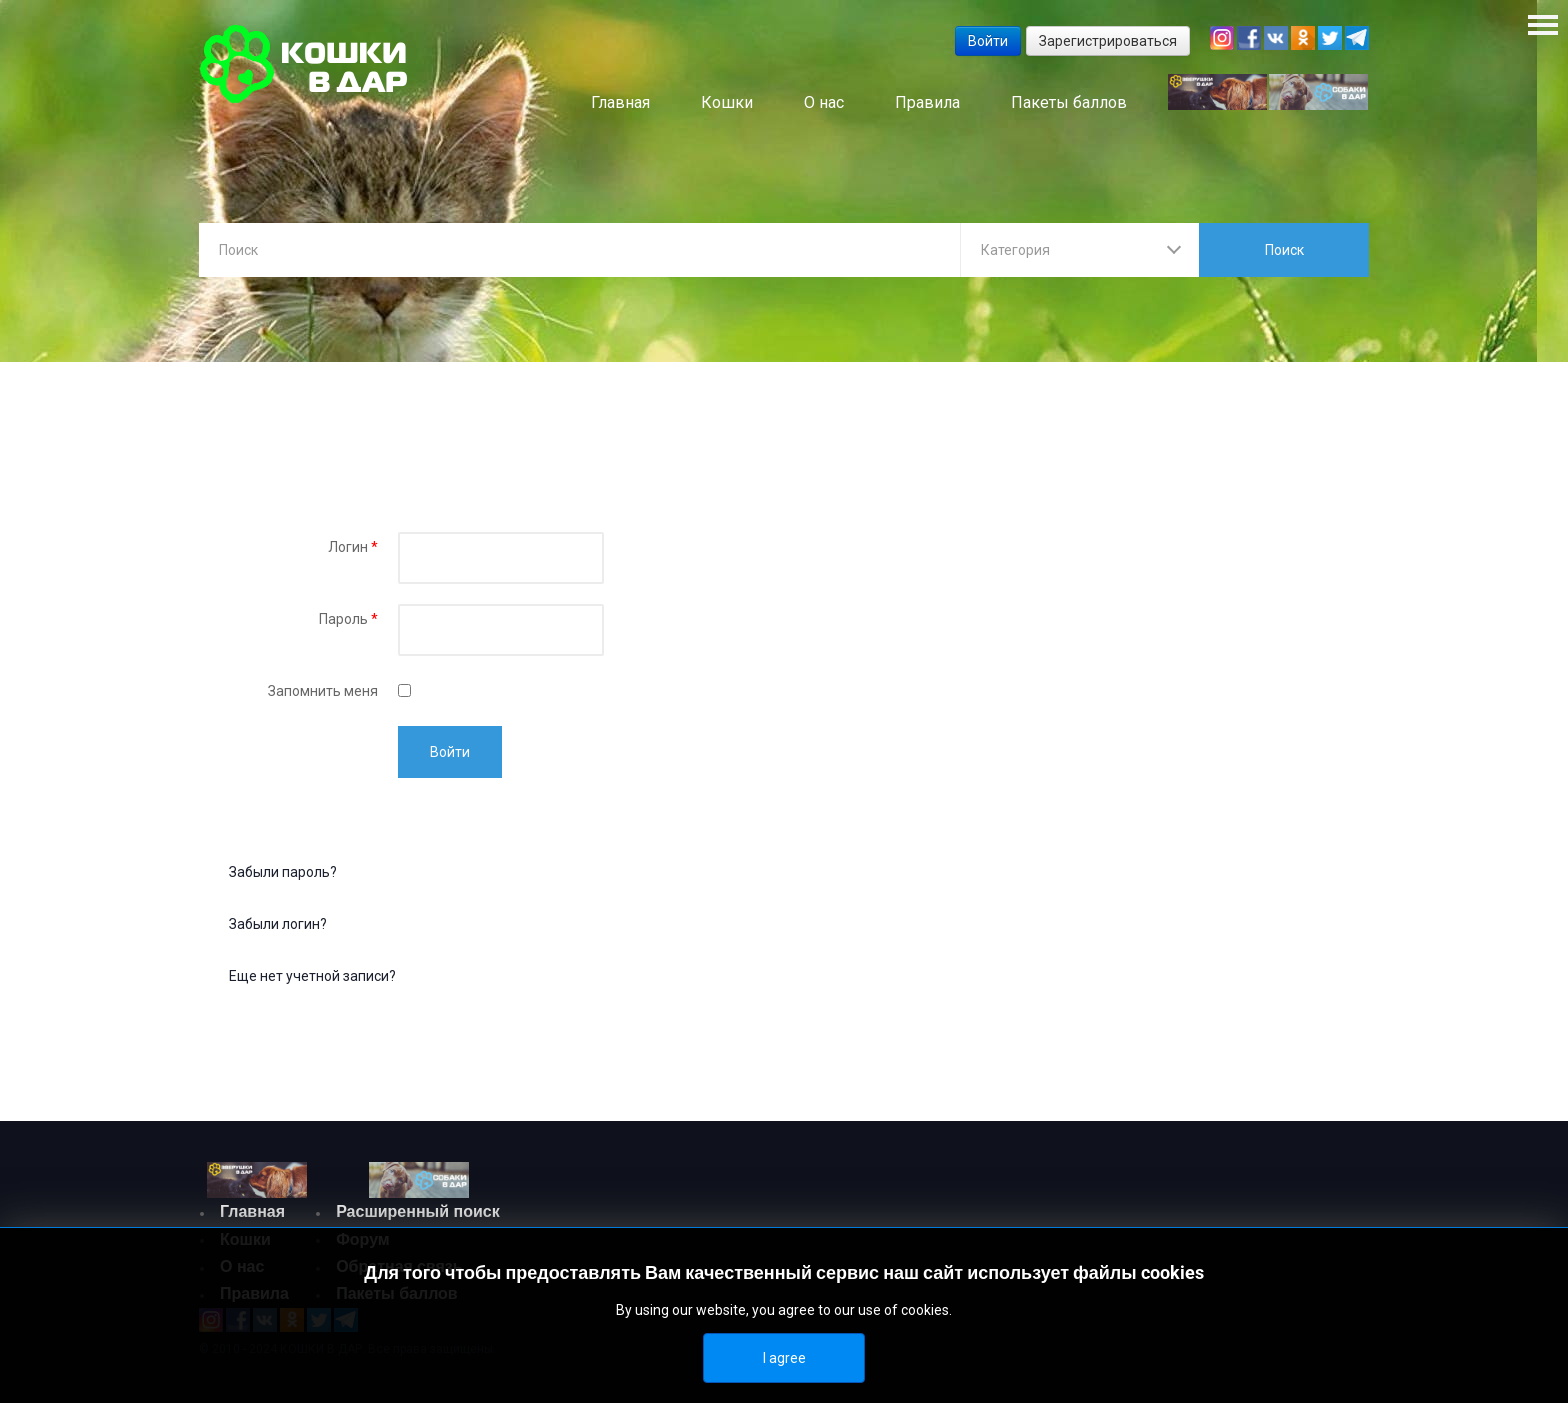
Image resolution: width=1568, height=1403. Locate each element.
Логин (353, 552)
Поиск (1284, 250)
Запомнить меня (323, 696)
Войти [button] (988, 41)
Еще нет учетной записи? (312, 981)
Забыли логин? (278, 929)
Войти (450, 757)
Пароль (348, 624)
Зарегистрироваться (1108, 41)
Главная (252, 1216)
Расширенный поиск (418, 1216)
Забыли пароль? (283, 877)
